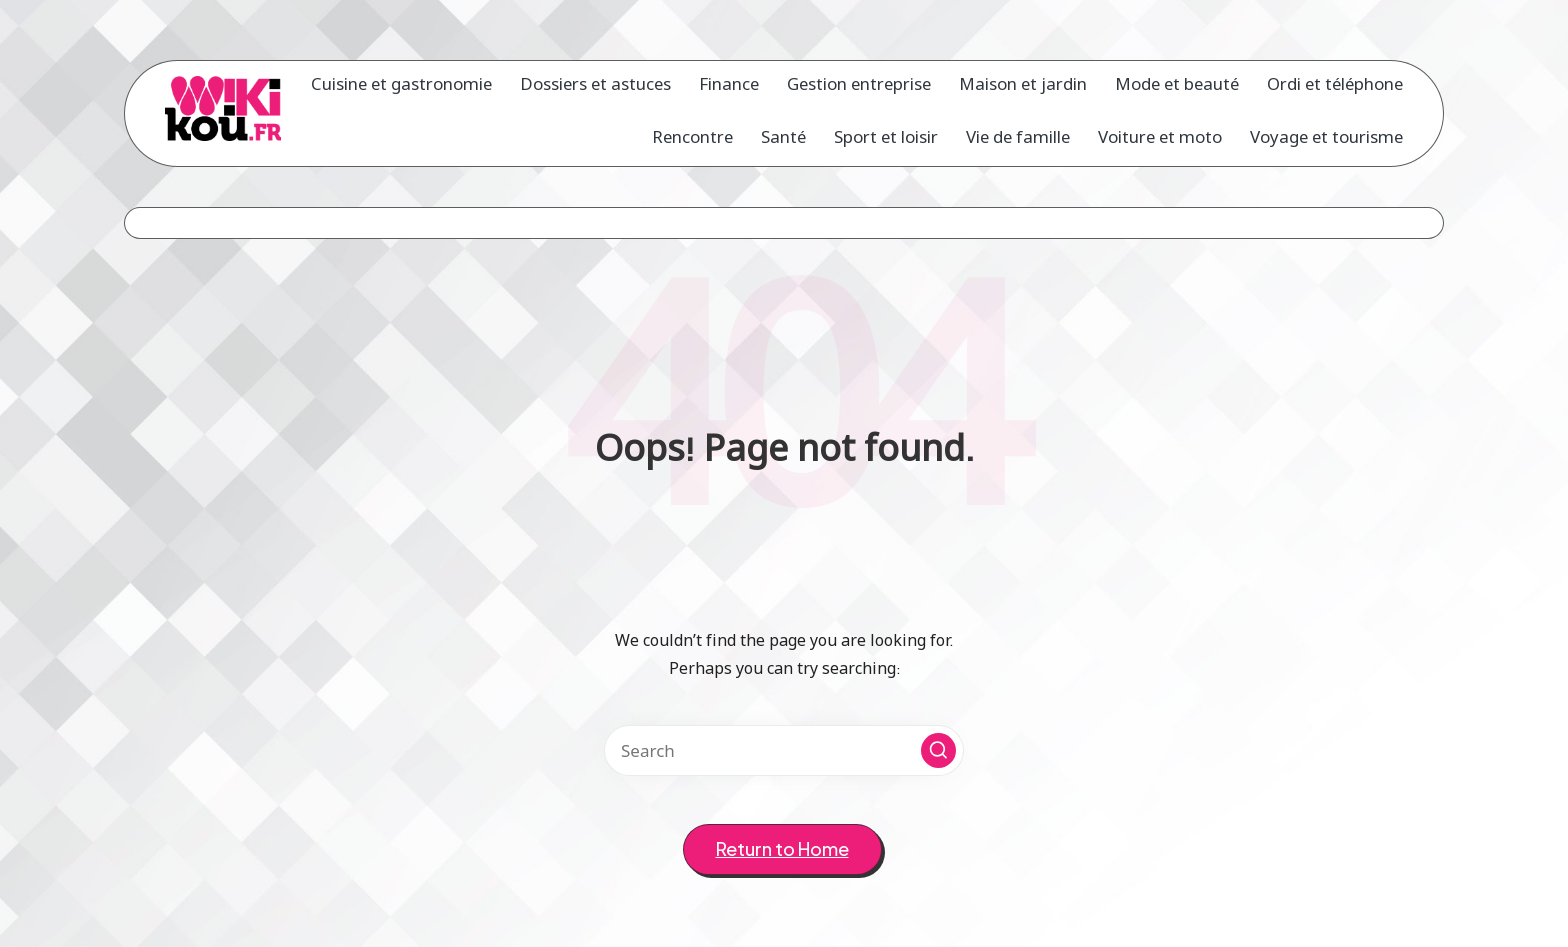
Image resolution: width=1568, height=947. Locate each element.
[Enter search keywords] (784, 750)
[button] (938, 750)
